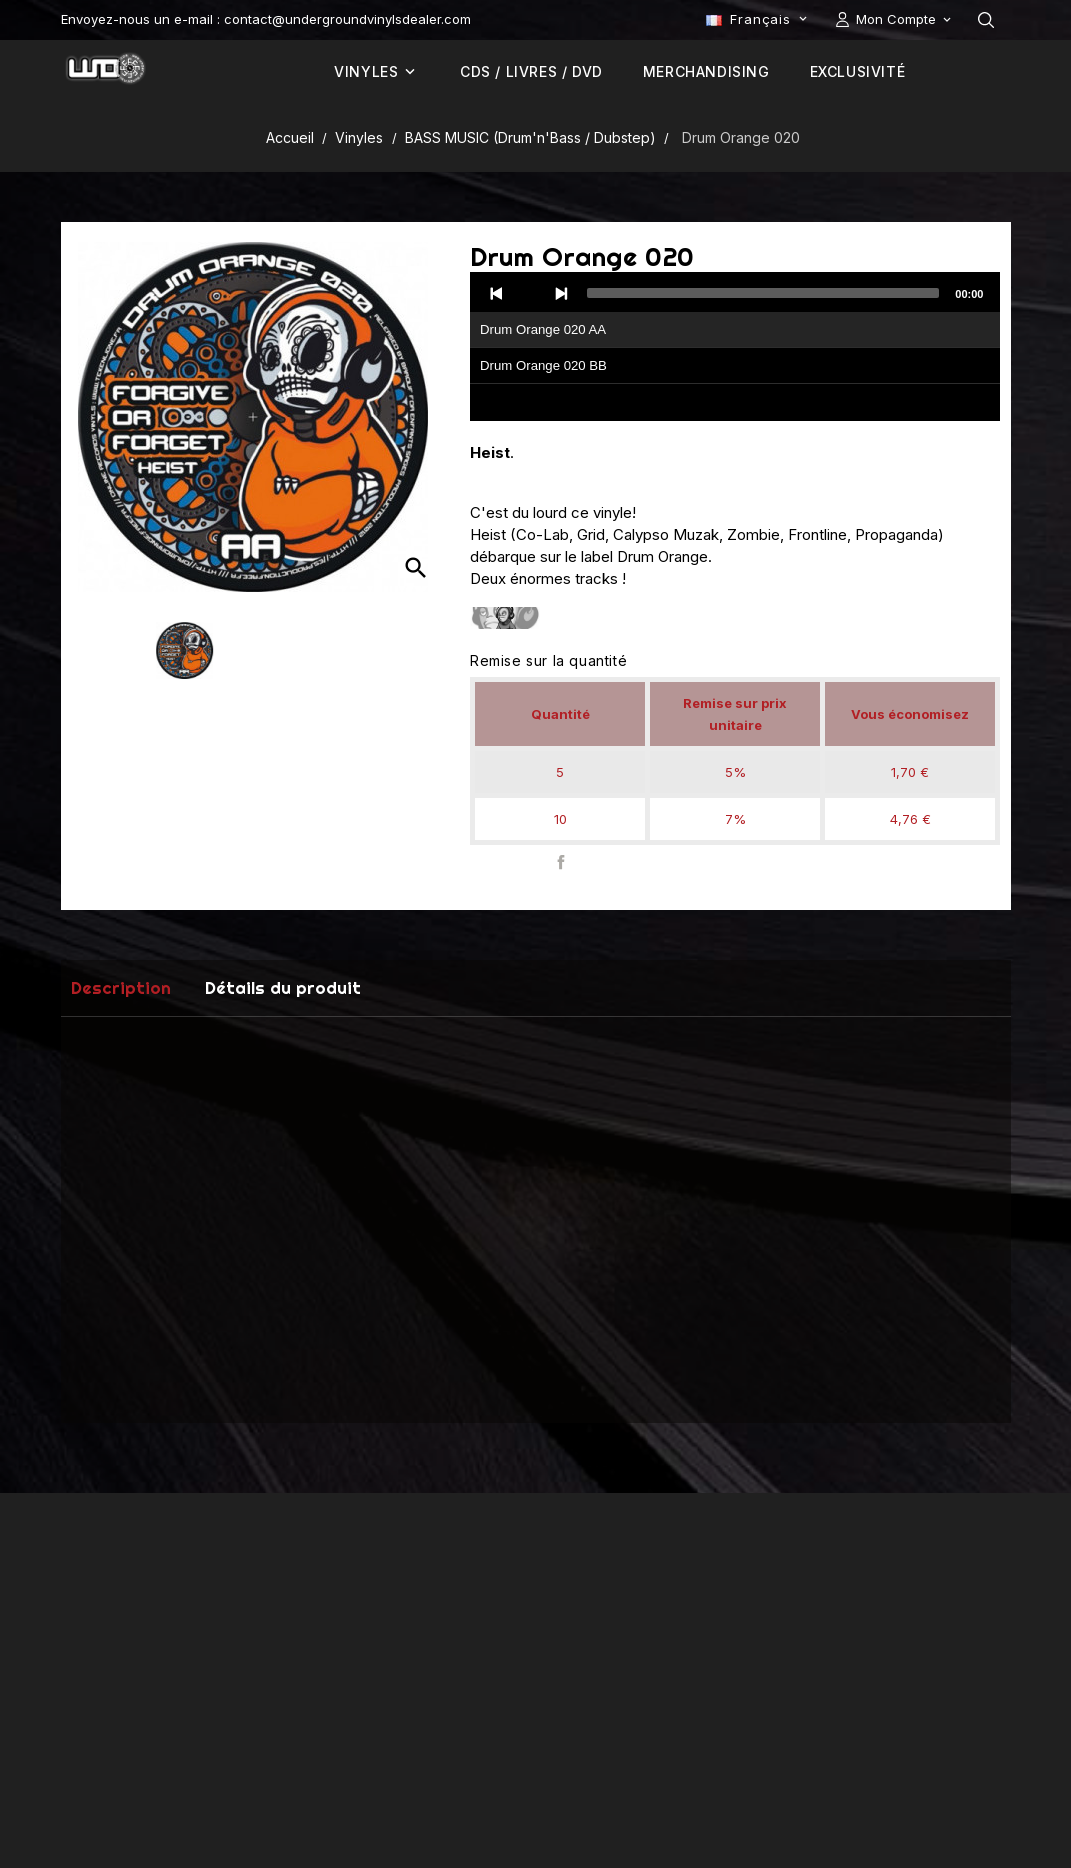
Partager (561, 862)
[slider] (763, 293)
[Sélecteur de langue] (758, 19)
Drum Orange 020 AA (543, 329)
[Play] (529, 293)
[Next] (561, 293)
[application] (735, 347)
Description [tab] (121, 987)
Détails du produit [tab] (283, 987)
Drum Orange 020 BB (543, 365)
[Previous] (497, 293)
